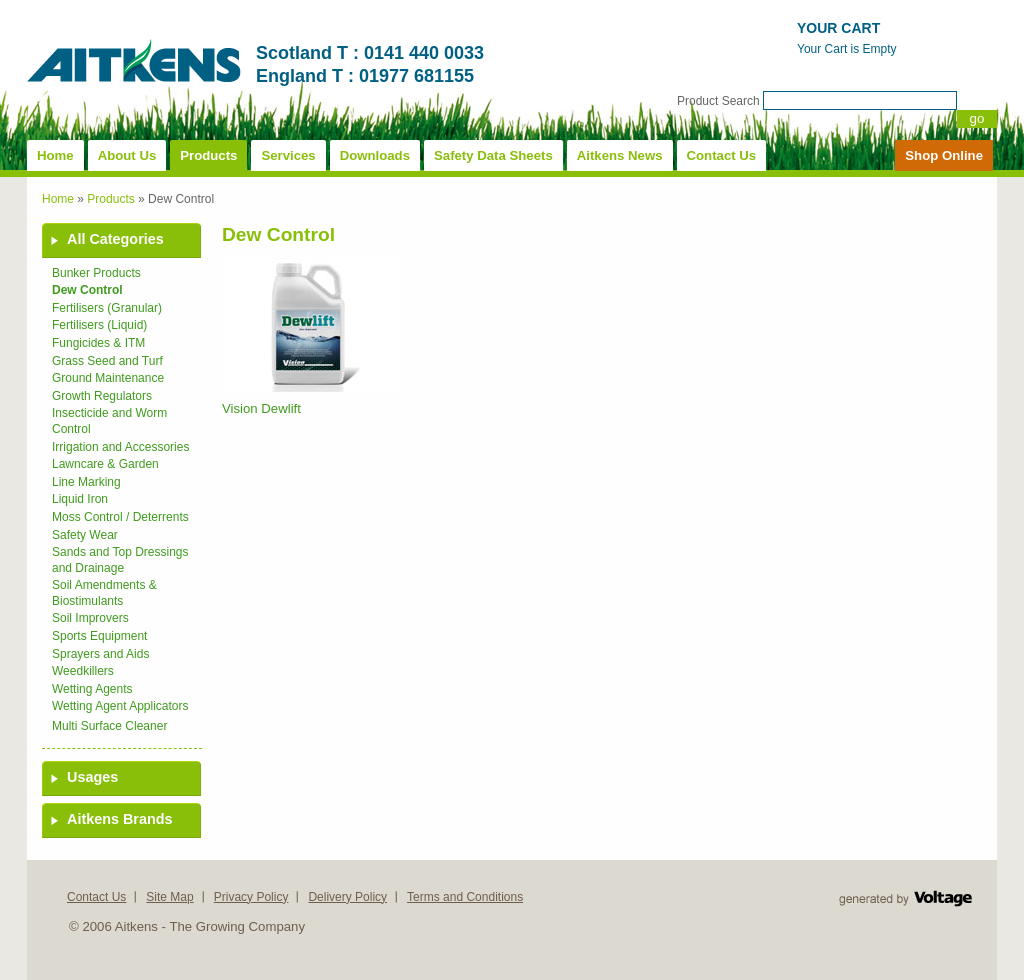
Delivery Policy (347, 897)
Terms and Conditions (465, 897)
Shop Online (944, 155)
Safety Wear (85, 535)
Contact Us (722, 155)
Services (288, 155)
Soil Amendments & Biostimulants (104, 593)
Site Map (169, 897)
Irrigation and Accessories (120, 447)
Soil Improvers (90, 618)
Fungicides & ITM (98, 343)
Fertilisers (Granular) (107, 308)
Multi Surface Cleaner (109, 726)
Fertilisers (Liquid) (99, 325)
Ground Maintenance (108, 378)
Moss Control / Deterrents (120, 517)
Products (208, 155)
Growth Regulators (102, 396)
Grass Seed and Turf (107, 361)
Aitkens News (620, 155)
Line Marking (86, 482)
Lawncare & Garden (105, 464)
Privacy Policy (251, 897)
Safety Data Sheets (493, 155)
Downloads (375, 155)
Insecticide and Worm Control (109, 421)
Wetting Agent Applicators (120, 706)
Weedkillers (83, 671)
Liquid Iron (80, 499)
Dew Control (87, 290)
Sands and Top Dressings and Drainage (120, 560)
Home (55, 155)
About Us (127, 155)
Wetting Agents (92, 689)
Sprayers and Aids (100, 654)
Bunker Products (96, 273)
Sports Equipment (99, 636)
